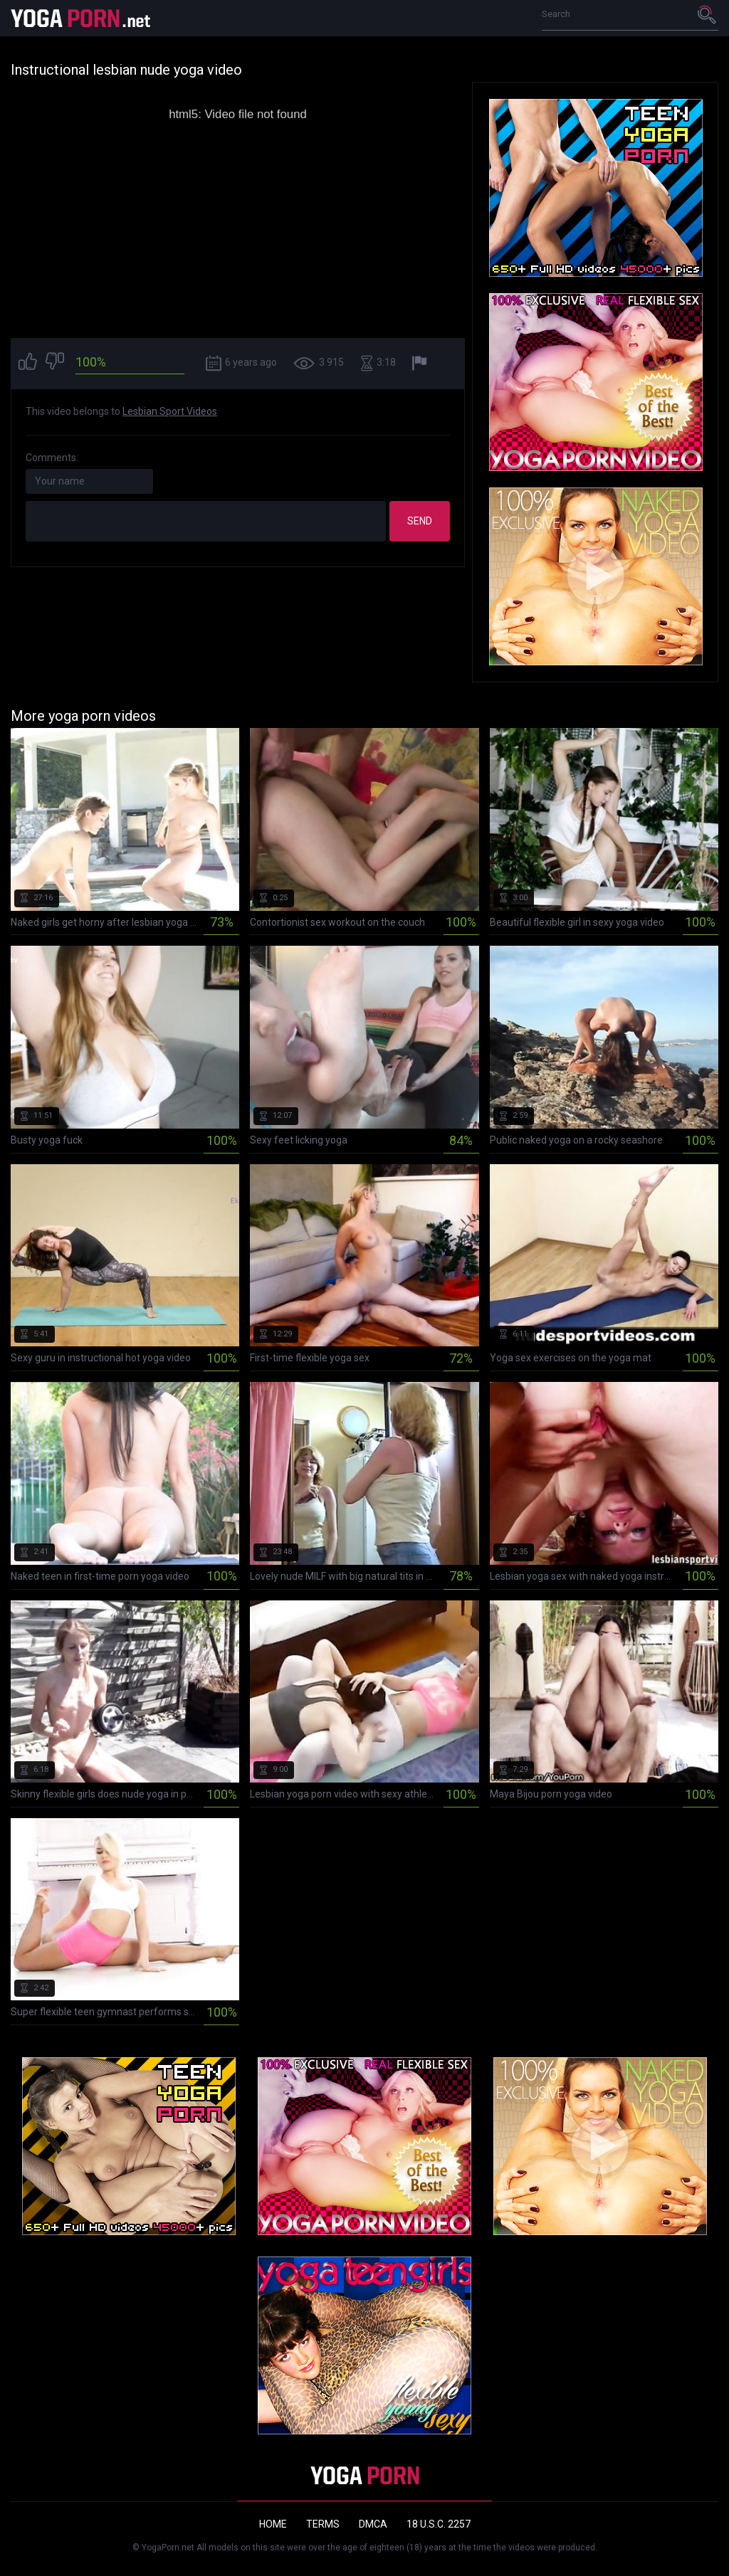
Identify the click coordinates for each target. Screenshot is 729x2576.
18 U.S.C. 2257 (439, 2524)
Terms (323, 2524)
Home (273, 2524)
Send (419, 521)
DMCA (373, 2524)
